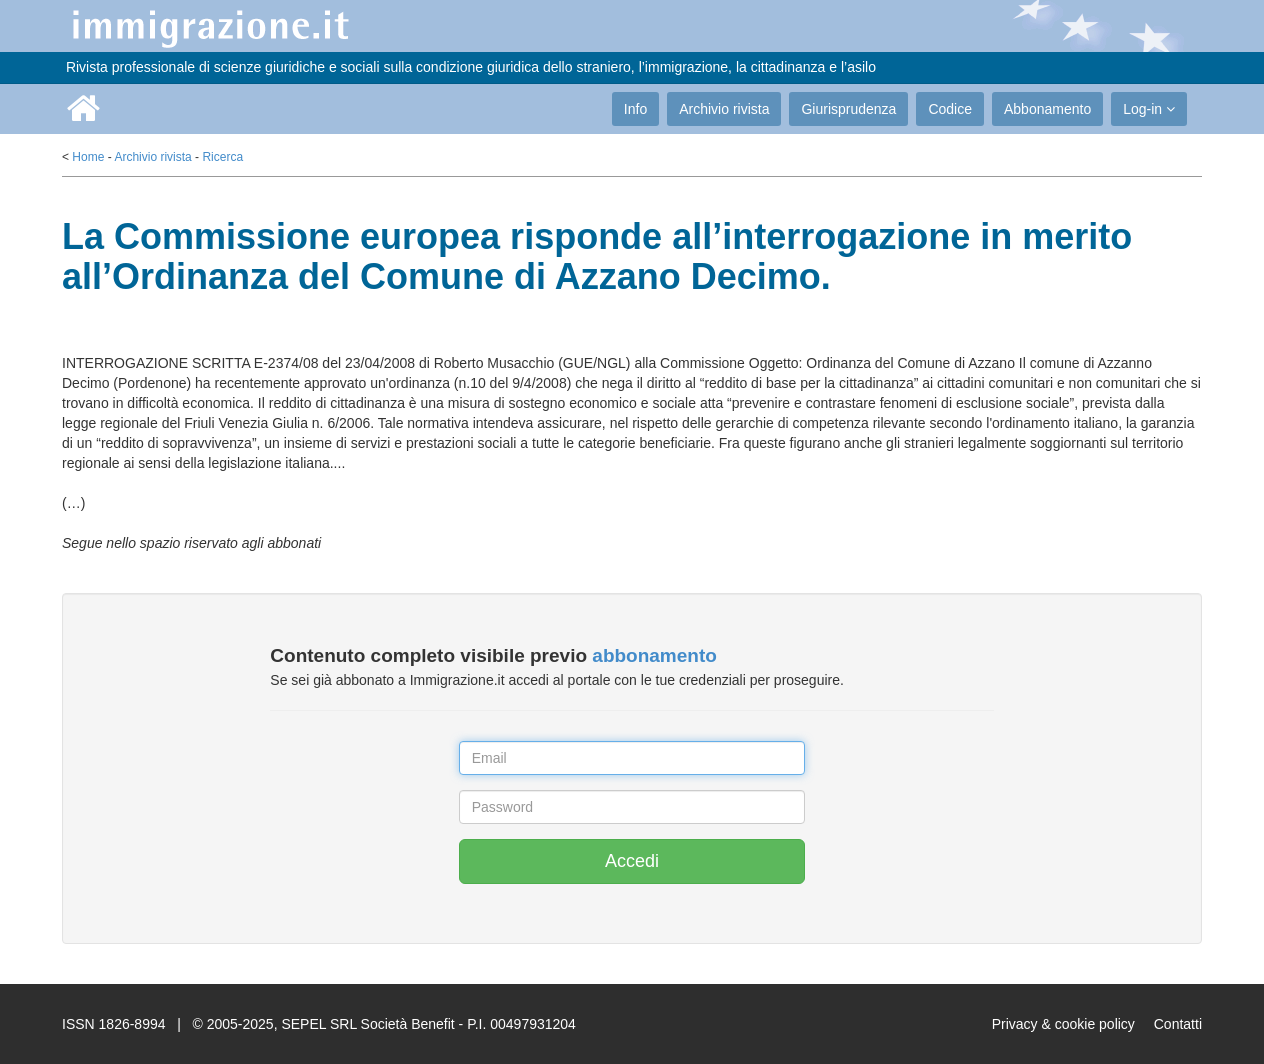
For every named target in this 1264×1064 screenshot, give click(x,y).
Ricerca (222, 157)
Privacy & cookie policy (1063, 1024)
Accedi (632, 861)
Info (635, 109)
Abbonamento (1047, 109)
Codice (950, 109)
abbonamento (654, 655)
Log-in (1149, 109)
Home (88, 157)
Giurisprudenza (848, 109)
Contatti (1178, 1024)
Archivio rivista (724, 109)
